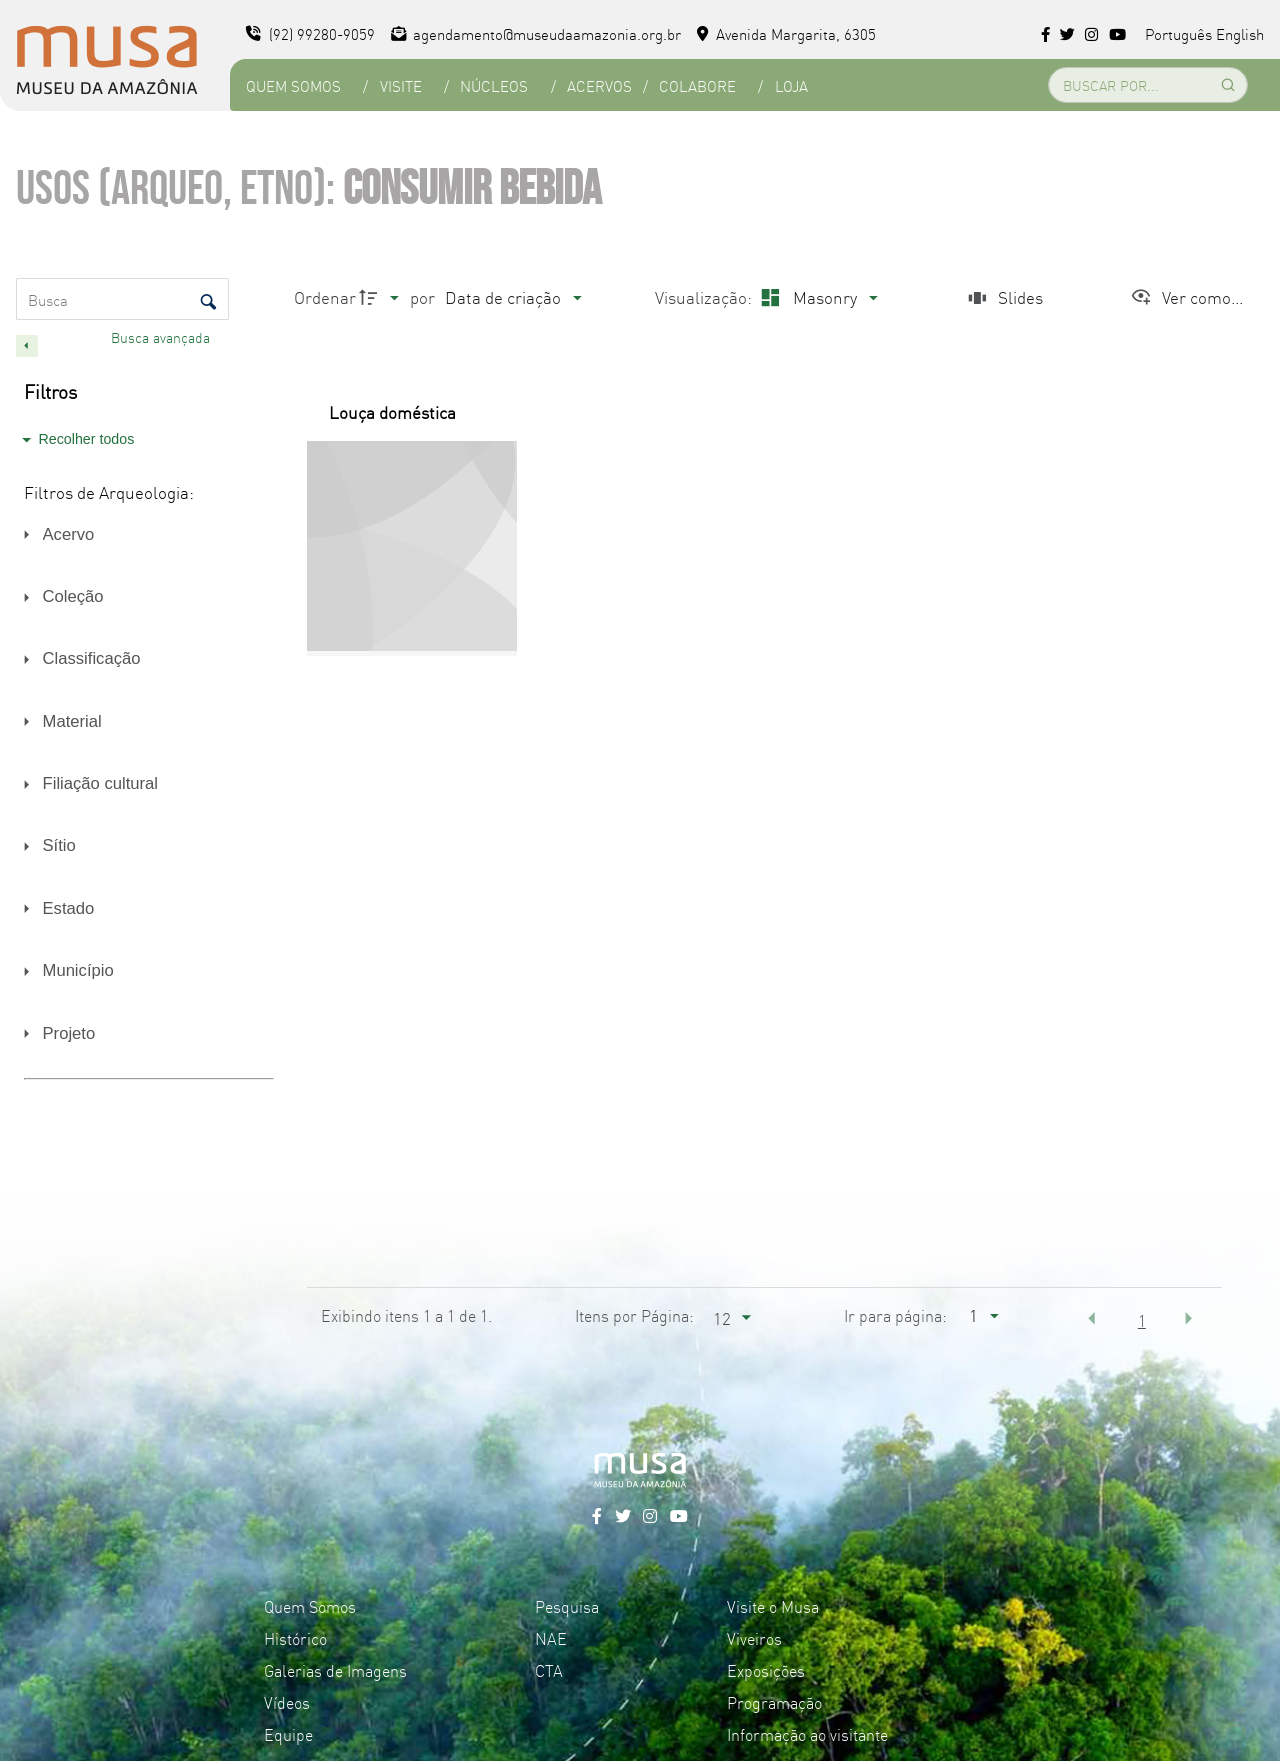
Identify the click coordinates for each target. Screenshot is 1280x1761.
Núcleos (494, 85)
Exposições (766, 1670)
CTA (549, 1670)
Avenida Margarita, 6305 (786, 33)
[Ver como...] (1186, 297)
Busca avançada (162, 337)
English (1240, 33)
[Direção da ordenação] (381, 297)
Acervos (599, 85)
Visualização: (705, 296)
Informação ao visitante (807, 1734)
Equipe (288, 1734)
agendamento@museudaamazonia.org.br (536, 33)
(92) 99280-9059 (310, 33)
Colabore (697, 85)
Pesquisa (567, 1606)
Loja (791, 85)
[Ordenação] (513, 297)
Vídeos (287, 1702)
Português (1178, 33)
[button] (1092, 1318)
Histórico (295, 1638)
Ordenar (325, 296)
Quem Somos (293, 85)
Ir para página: (895, 1315)
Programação (774, 1702)
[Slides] (1003, 297)
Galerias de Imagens (335, 1670)
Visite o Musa (773, 1606)
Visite (401, 85)
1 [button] (1142, 1320)
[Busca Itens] (122, 299)
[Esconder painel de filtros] (27, 346)
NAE (551, 1638)
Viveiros (754, 1638)
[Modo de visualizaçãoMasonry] (816, 297)
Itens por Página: (634, 1315)
